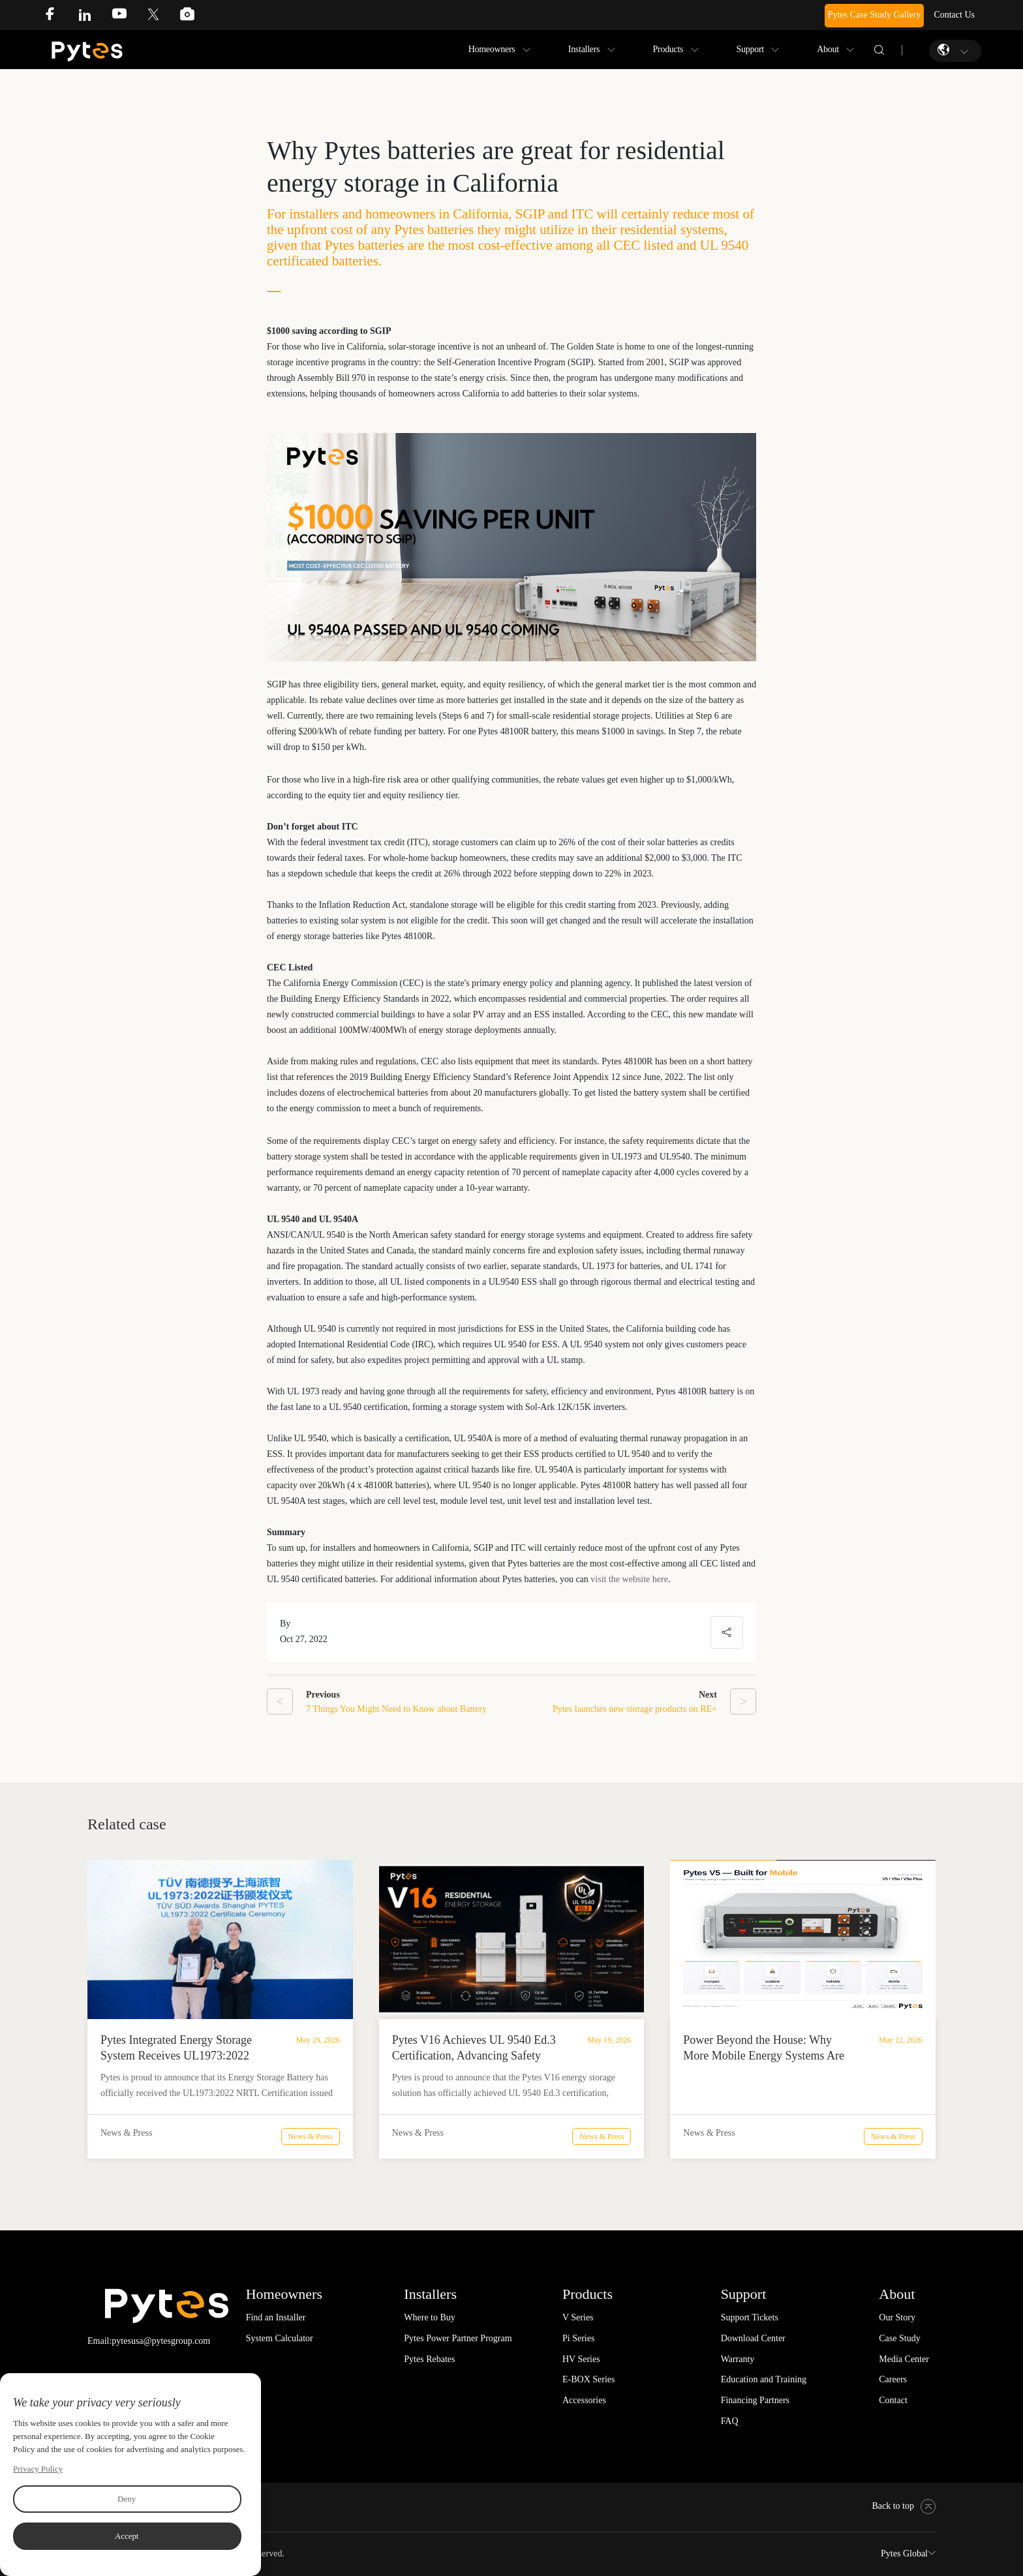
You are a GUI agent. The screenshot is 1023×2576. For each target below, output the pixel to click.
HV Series (581, 2359)
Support (750, 49)
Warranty (738, 2359)
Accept (127, 2536)
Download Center (753, 2338)
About (828, 49)
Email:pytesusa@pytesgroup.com (148, 2341)
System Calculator (279, 2338)
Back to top (904, 2506)
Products (668, 49)
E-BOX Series (588, 2379)
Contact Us (954, 15)
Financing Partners (755, 2400)
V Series (578, 2317)
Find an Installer (276, 2317)
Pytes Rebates (429, 2359)
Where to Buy (429, 2317)
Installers (584, 49)
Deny (126, 2499)
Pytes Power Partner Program (458, 2338)
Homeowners (491, 49)
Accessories (584, 2400)
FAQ (730, 2421)
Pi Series (578, 2338)
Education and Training (763, 2379)
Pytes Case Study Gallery (874, 15)
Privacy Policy (38, 2469)
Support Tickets (749, 2317)
